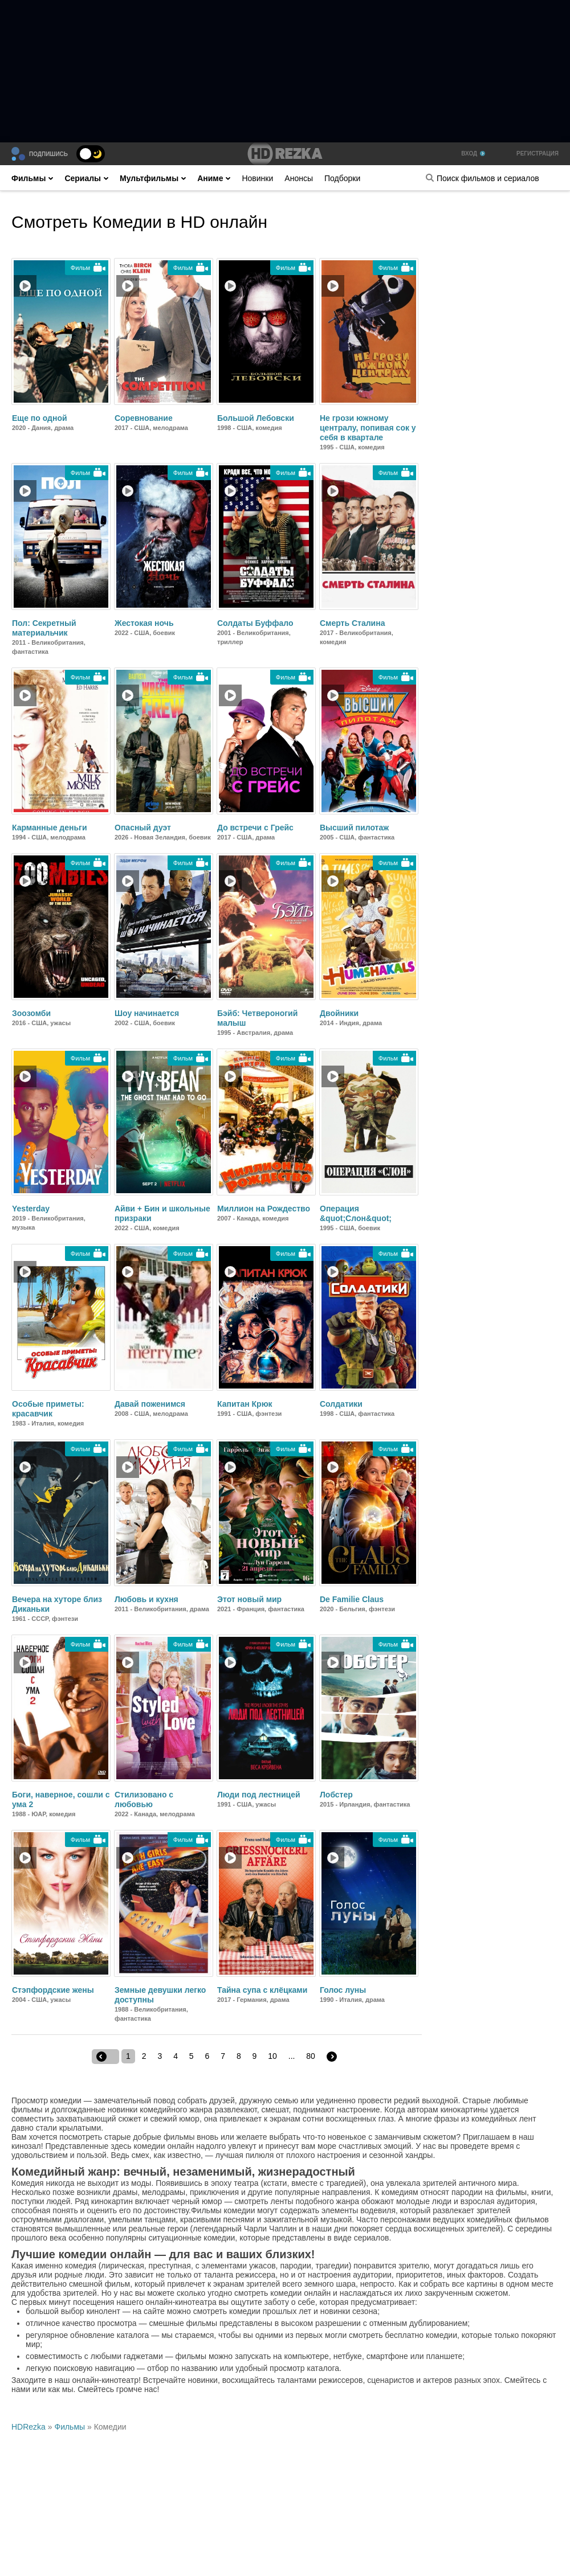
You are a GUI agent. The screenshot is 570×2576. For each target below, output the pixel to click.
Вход (473, 153)
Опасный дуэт (143, 827)
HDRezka (28, 2426)
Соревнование (144, 418)
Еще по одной (39, 418)
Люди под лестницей (258, 1794)
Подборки (342, 178)
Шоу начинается (147, 1013)
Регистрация (537, 153)
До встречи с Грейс (255, 827)
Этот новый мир (249, 1599)
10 (272, 2056)
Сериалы (86, 178)
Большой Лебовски (255, 418)
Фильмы (32, 178)
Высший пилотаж (354, 827)
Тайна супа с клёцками (262, 1990)
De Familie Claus (352, 1599)
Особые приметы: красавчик (48, 1408)
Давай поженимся (150, 1403)
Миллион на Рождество (263, 1208)
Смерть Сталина (352, 623)
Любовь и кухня (146, 1599)
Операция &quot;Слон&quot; (356, 1213)
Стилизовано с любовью (144, 1799)
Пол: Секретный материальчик (44, 628)
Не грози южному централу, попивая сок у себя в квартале (368, 427)
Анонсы (298, 178)
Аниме (213, 178)
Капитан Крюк (244, 1403)
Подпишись (48, 154)
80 (310, 2056)
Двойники (339, 1013)
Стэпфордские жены (53, 1990)
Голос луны (343, 1990)
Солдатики (341, 1403)
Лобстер (336, 1794)
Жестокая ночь (144, 623)
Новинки (257, 178)
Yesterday (31, 1208)
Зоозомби (31, 1013)
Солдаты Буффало (255, 623)
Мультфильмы (153, 178)
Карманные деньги (49, 827)
